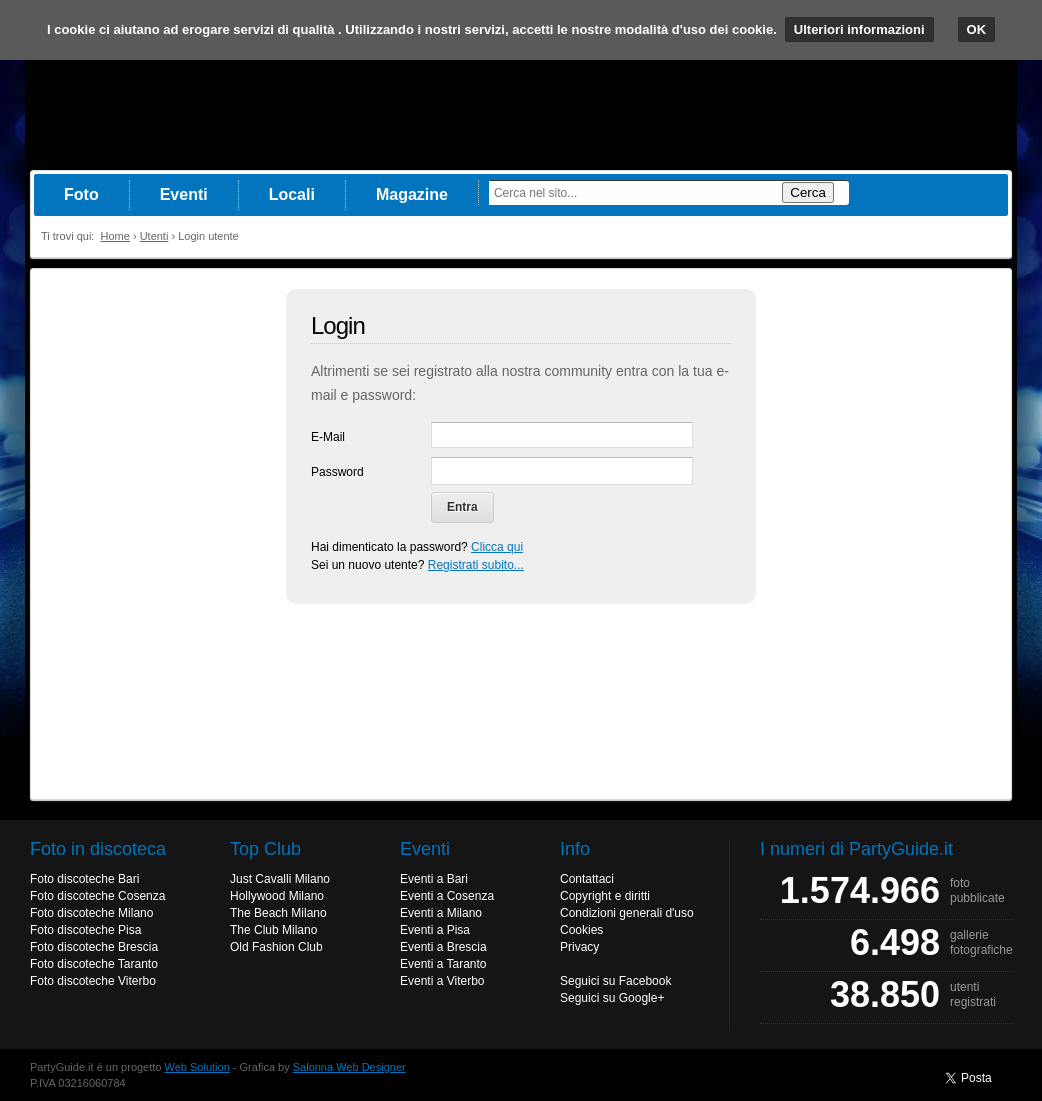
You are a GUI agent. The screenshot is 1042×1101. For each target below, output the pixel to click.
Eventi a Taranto (443, 964)
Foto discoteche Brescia (94, 947)
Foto (81, 194)
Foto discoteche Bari (84, 879)
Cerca (808, 192)
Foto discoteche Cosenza (97, 896)
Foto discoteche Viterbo (93, 981)
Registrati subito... (476, 565)
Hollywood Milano (277, 896)
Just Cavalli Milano (280, 879)
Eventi (184, 194)
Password (337, 472)
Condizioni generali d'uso (627, 913)
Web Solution (197, 1067)
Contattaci (587, 879)
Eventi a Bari (434, 879)
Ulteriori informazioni (859, 29)
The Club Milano (273, 930)
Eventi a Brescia (443, 947)
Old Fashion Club (276, 947)
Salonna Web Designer (349, 1067)
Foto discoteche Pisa (85, 930)
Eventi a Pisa (435, 930)
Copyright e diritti (605, 896)
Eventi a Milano (441, 913)
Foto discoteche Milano (91, 913)
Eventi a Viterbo (442, 981)
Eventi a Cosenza (447, 896)
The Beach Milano (278, 913)
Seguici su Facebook (615, 981)
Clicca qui (497, 547)
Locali (292, 194)
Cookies (581, 930)
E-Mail (328, 437)
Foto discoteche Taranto (94, 964)
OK (977, 29)
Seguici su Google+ (612, 998)
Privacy (579, 947)
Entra (462, 507)
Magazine (412, 194)
